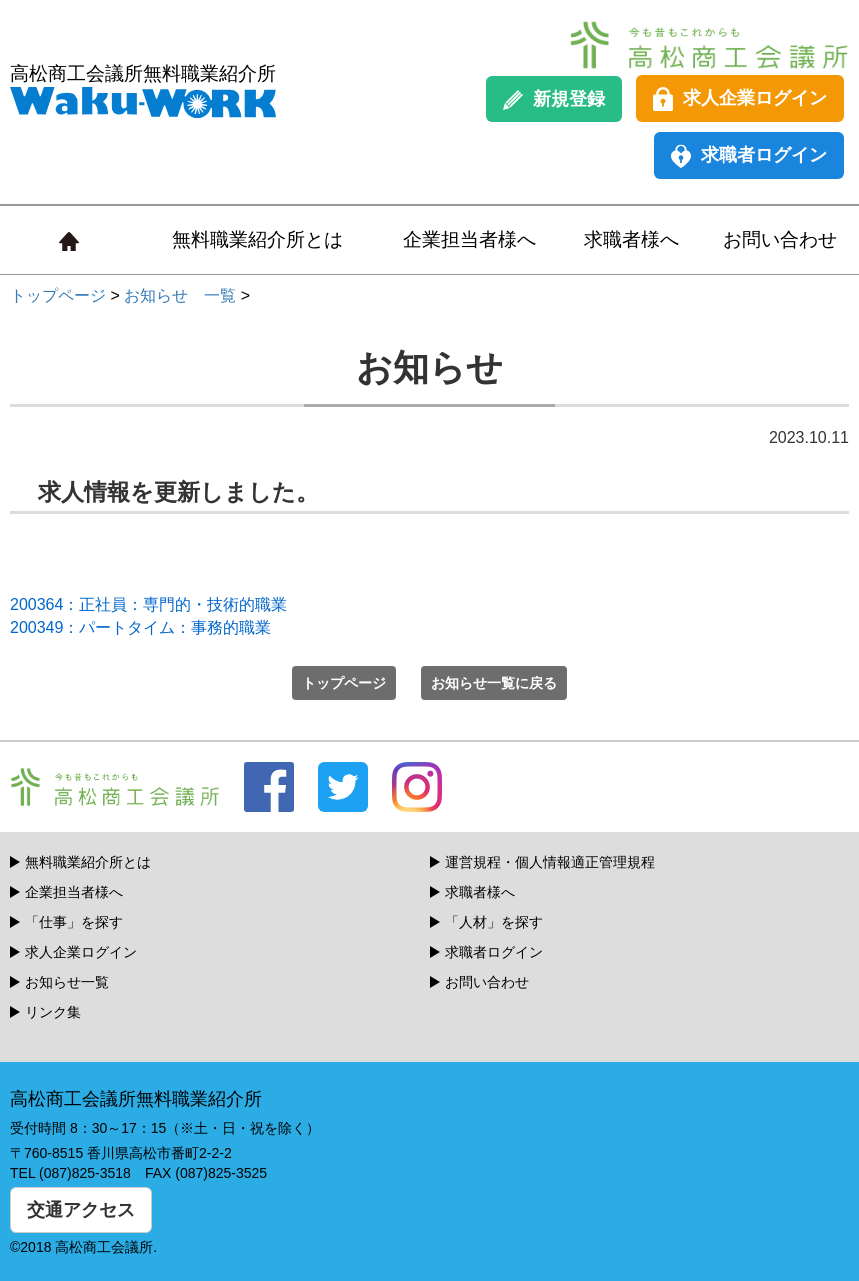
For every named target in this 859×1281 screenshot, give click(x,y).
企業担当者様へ (469, 239)
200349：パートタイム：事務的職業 (140, 627)
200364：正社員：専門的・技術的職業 (148, 604)
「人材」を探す (494, 922)
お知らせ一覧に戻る (494, 683)
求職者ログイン (749, 156)
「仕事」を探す (74, 922)
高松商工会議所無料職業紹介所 (143, 90)
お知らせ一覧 (67, 982)
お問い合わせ (780, 239)
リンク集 (53, 1012)
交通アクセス (81, 1210)
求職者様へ (631, 239)
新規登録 (554, 99)
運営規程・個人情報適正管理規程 (550, 862)
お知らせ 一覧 (180, 295)
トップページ (58, 295)
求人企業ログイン (740, 99)
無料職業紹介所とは (257, 239)
